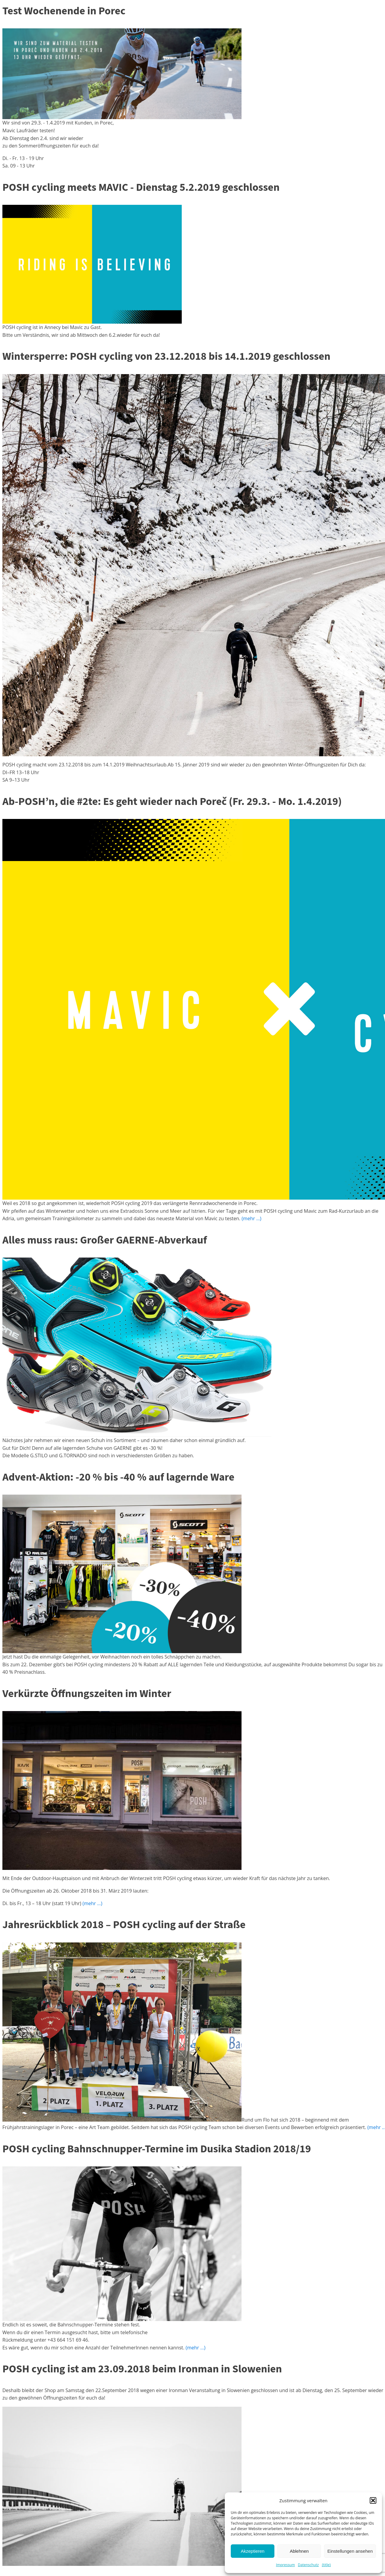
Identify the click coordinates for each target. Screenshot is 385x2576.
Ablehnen (299, 2551)
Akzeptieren (252, 2551)
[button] (373, 2500)
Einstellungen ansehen (350, 2551)
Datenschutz (308, 2564)
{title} (326, 2564)
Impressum (285, 2564)
